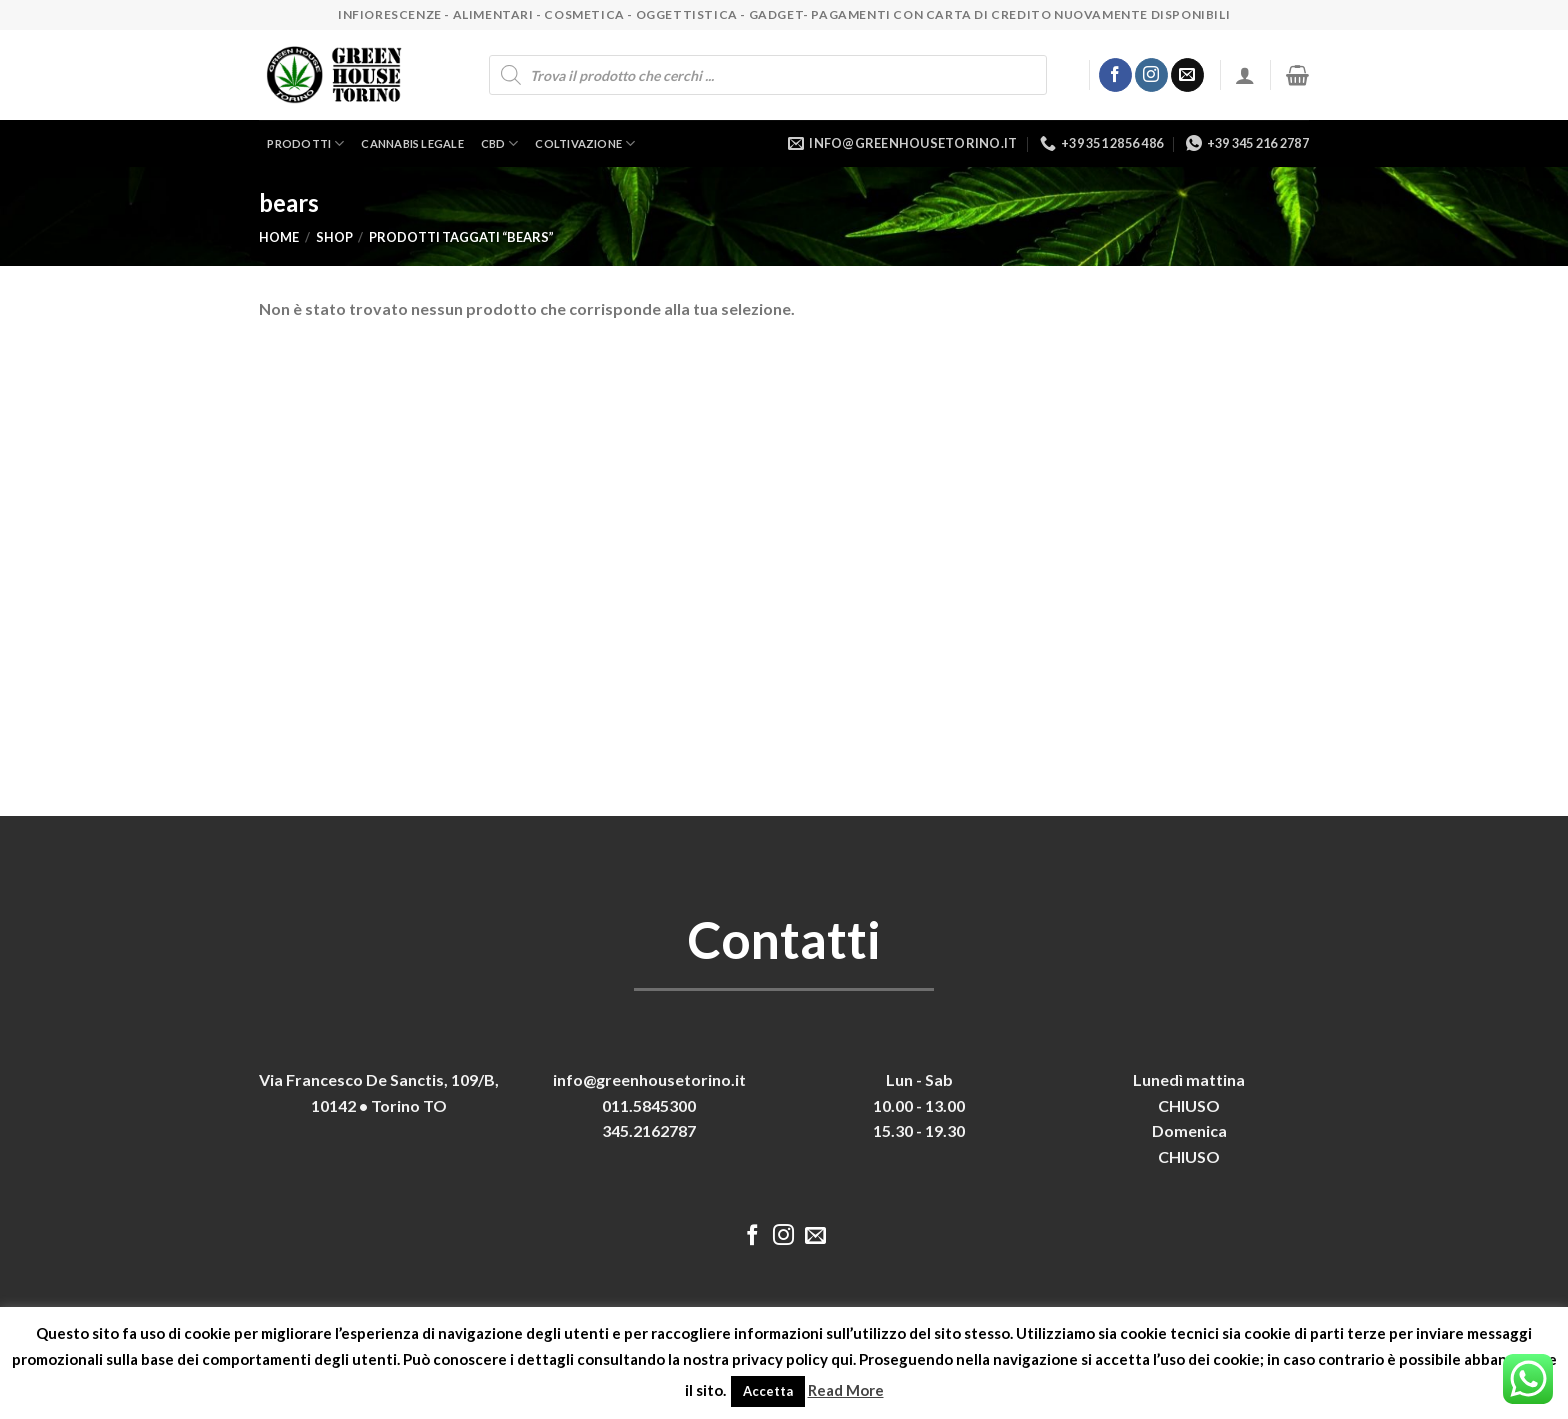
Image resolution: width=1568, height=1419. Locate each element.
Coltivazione (585, 143)
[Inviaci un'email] (1187, 75)
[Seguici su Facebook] (1115, 75)
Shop (334, 237)
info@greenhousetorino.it (649, 1079)
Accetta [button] (768, 1391)
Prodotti (305, 143)
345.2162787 (649, 1130)
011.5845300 (649, 1105)
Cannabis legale (412, 143)
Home (279, 237)
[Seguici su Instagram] (1151, 75)
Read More (846, 1390)
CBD (500, 143)
